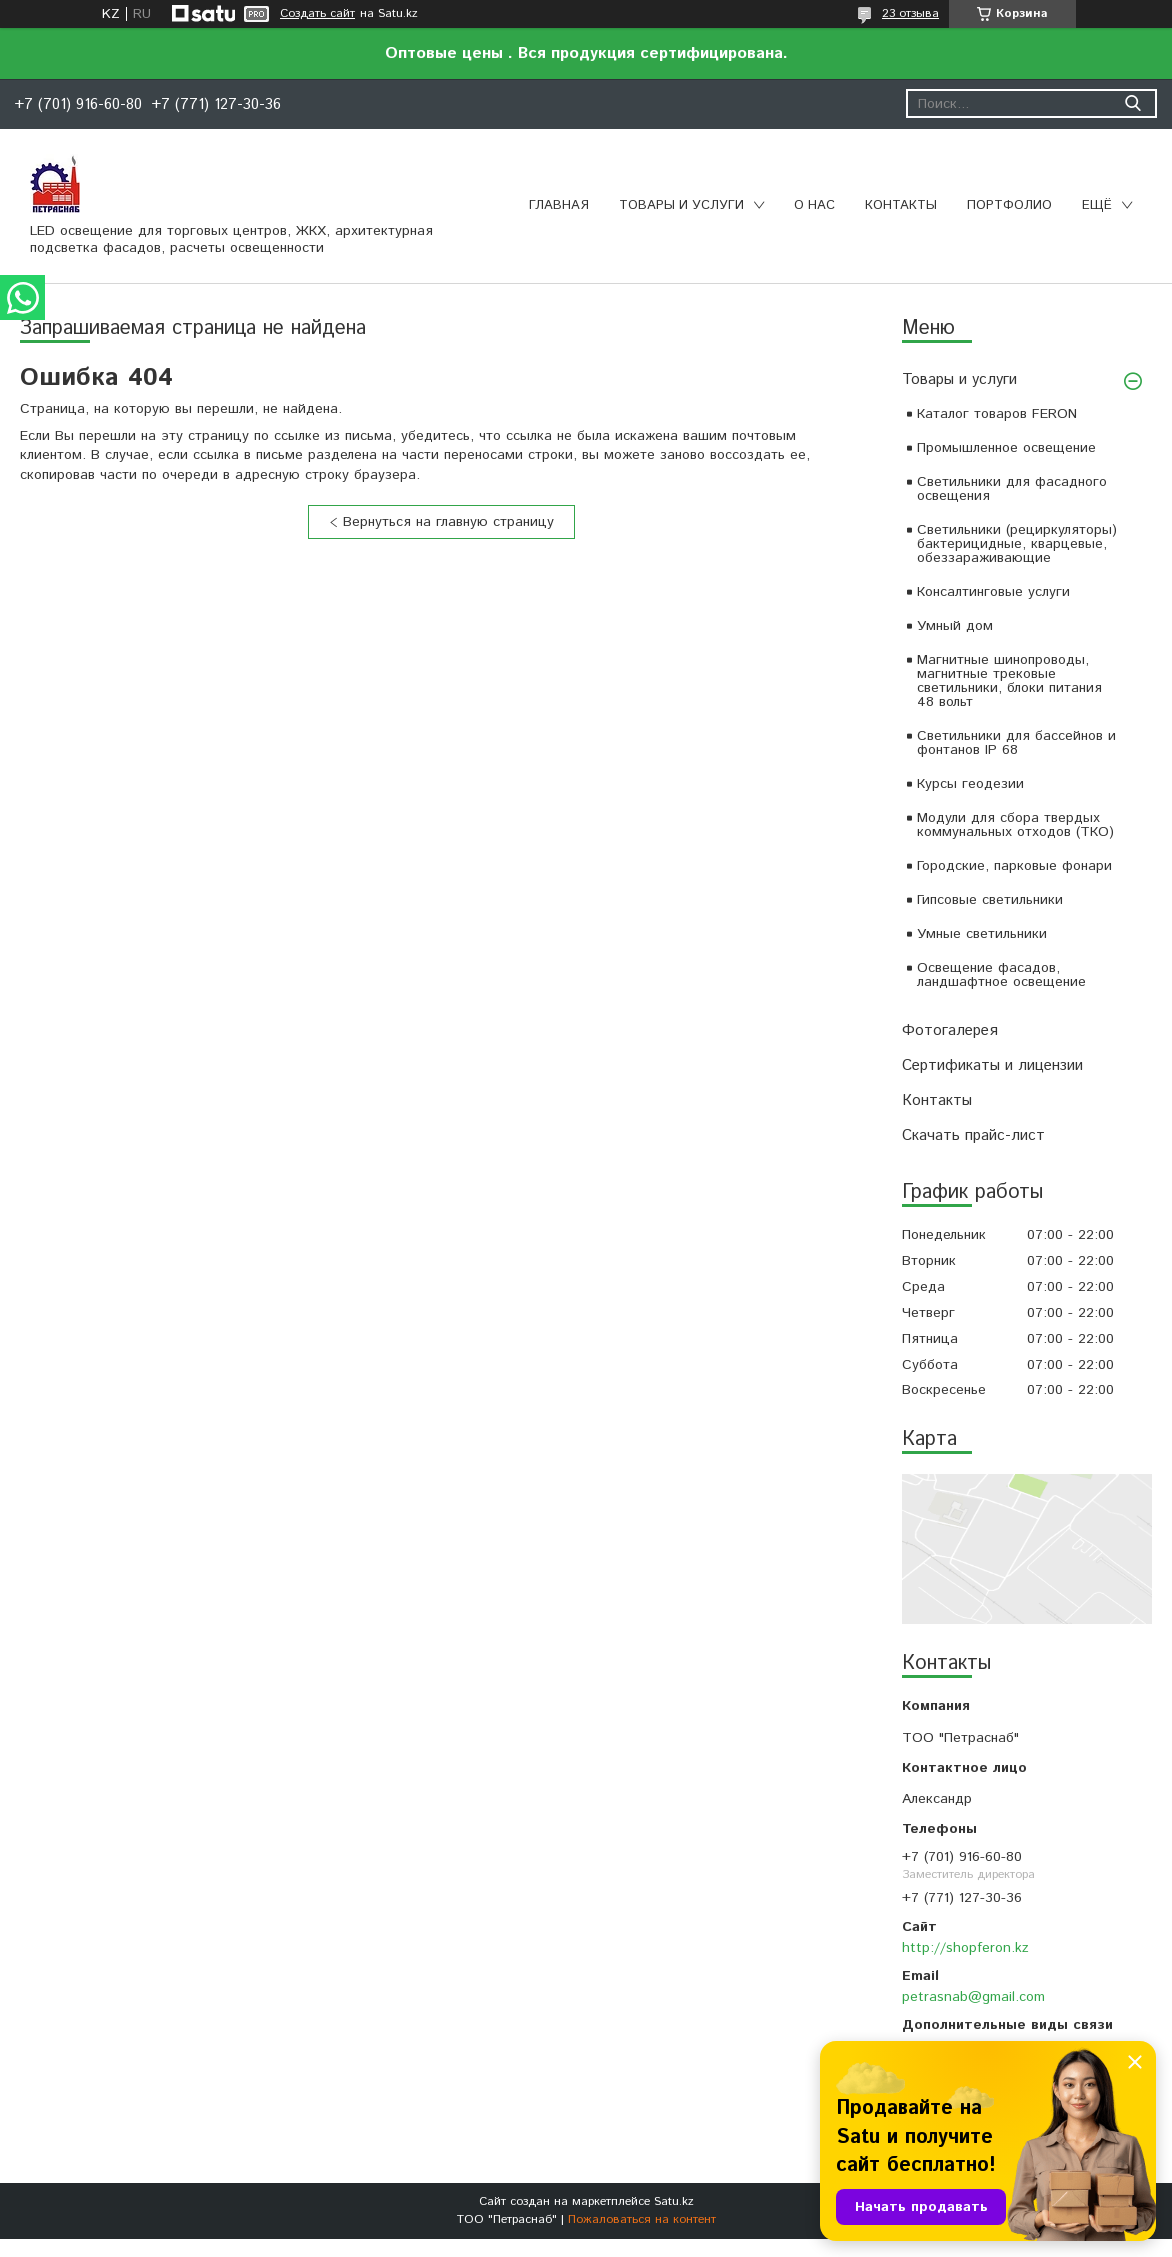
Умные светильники (982, 934)
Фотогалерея (950, 1030)
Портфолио (1009, 205)
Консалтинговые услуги (993, 592)
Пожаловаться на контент (642, 2219)
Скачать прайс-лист (973, 1135)
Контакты (901, 205)
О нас (814, 205)
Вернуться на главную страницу (448, 522)
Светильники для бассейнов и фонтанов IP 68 (1016, 743)
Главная (559, 205)
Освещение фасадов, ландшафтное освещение (1001, 975)
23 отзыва (910, 13)
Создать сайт (317, 14)
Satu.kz (674, 2201)
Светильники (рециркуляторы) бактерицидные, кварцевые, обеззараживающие (1017, 544)
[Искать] (1132, 103)
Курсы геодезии (970, 784)
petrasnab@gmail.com (973, 1997)
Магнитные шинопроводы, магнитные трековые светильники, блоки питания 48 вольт (1009, 681)
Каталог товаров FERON (997, 414)
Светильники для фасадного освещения (1012, 489)
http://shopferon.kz (965, 1948)
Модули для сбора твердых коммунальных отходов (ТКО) (1015, 825)
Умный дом (955, 626)
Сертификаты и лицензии (992, 1065)
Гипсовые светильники (990, 900)
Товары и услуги (681, 205)
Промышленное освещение (1006, 448)
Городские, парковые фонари (1014, 866)
